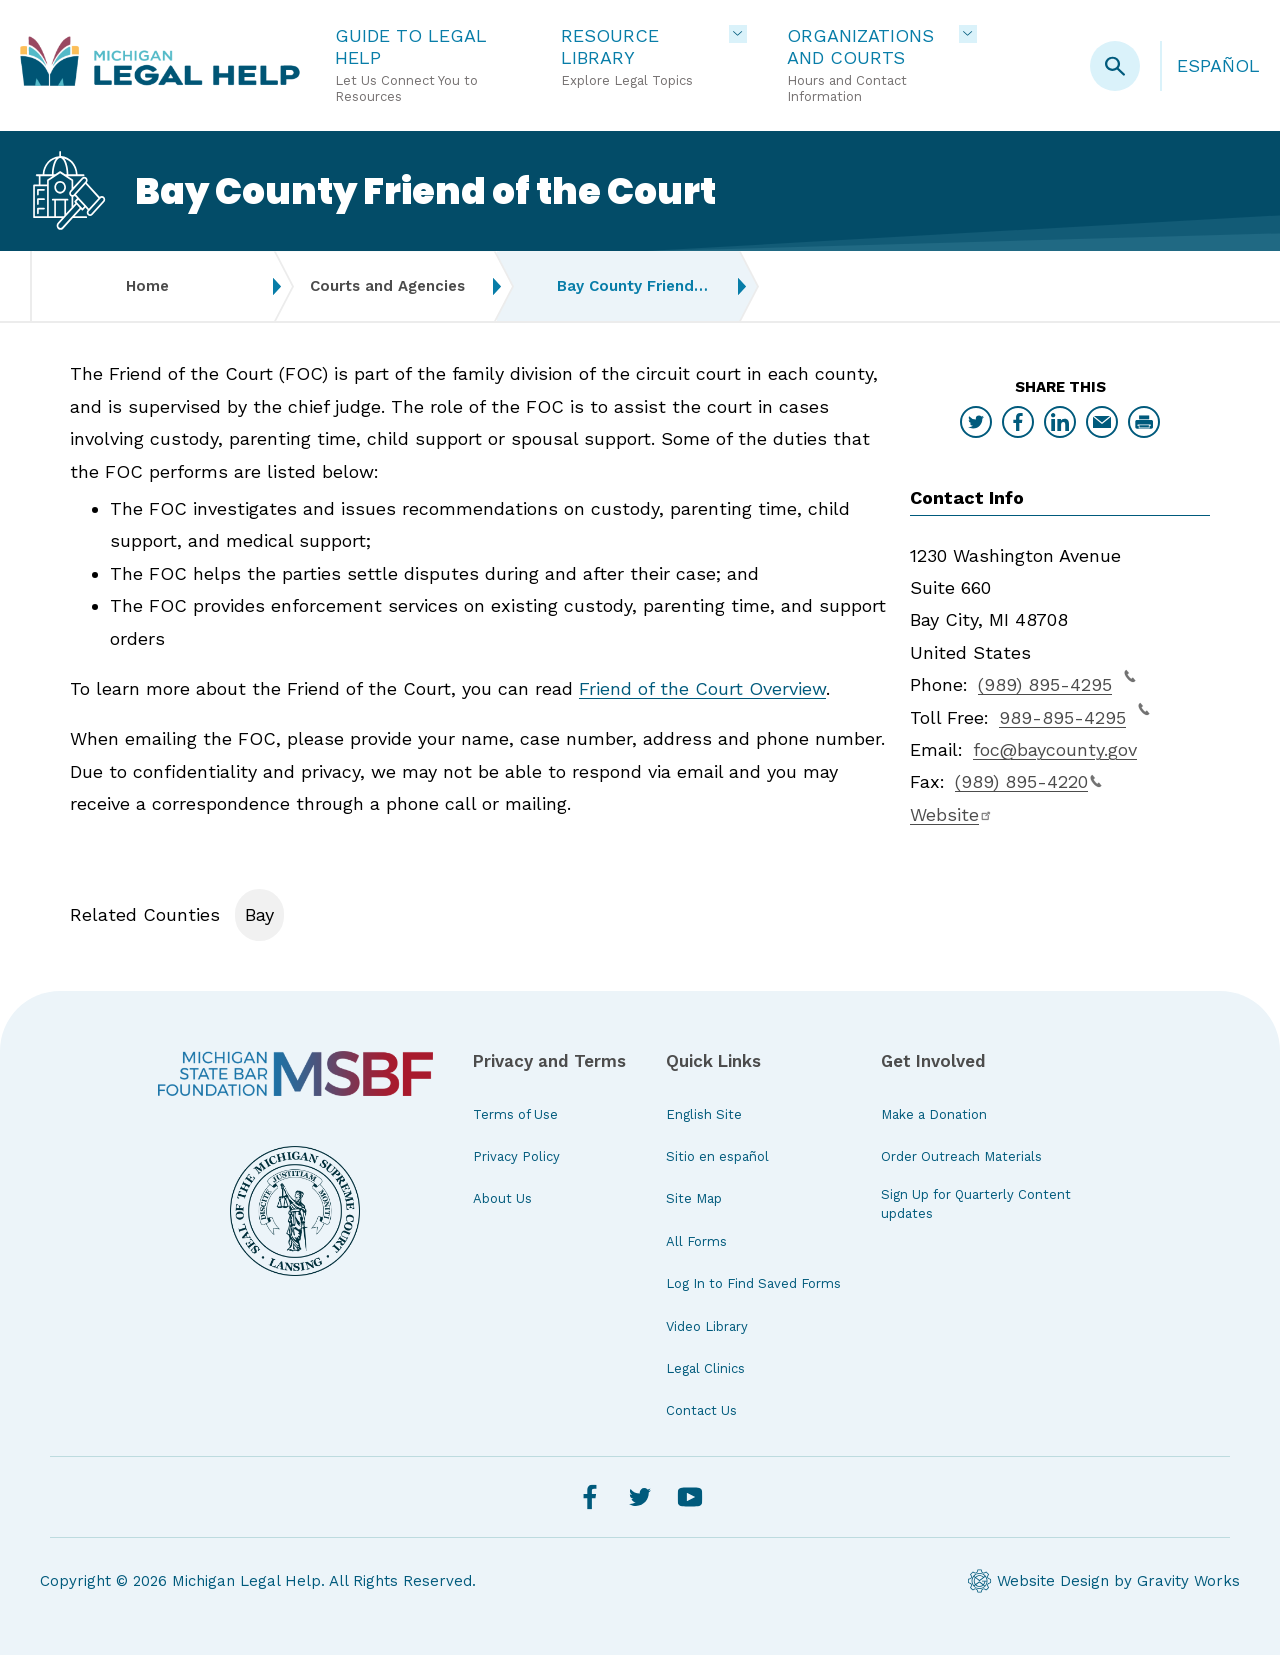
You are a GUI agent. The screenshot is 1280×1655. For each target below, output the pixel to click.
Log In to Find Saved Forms (753, 1283)
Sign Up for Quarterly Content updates (976, 1203)
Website (951, 814)
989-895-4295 (1074, 715)
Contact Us (701, 1410)
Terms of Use (515, 1114)
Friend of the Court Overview (702, 688)
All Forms (696, 1241)
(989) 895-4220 (1028, 781)
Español (1218, 65)
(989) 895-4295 (1057, 682)
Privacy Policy (516, 1156)
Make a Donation (934, 1114)
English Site (704, 1114)
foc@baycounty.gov (1055, 749)
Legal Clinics (705, 1368)
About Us (502, 1198)
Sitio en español (717, 1156)
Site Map (694, 1198)
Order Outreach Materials (961, 1156)
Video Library (707, 1326)
